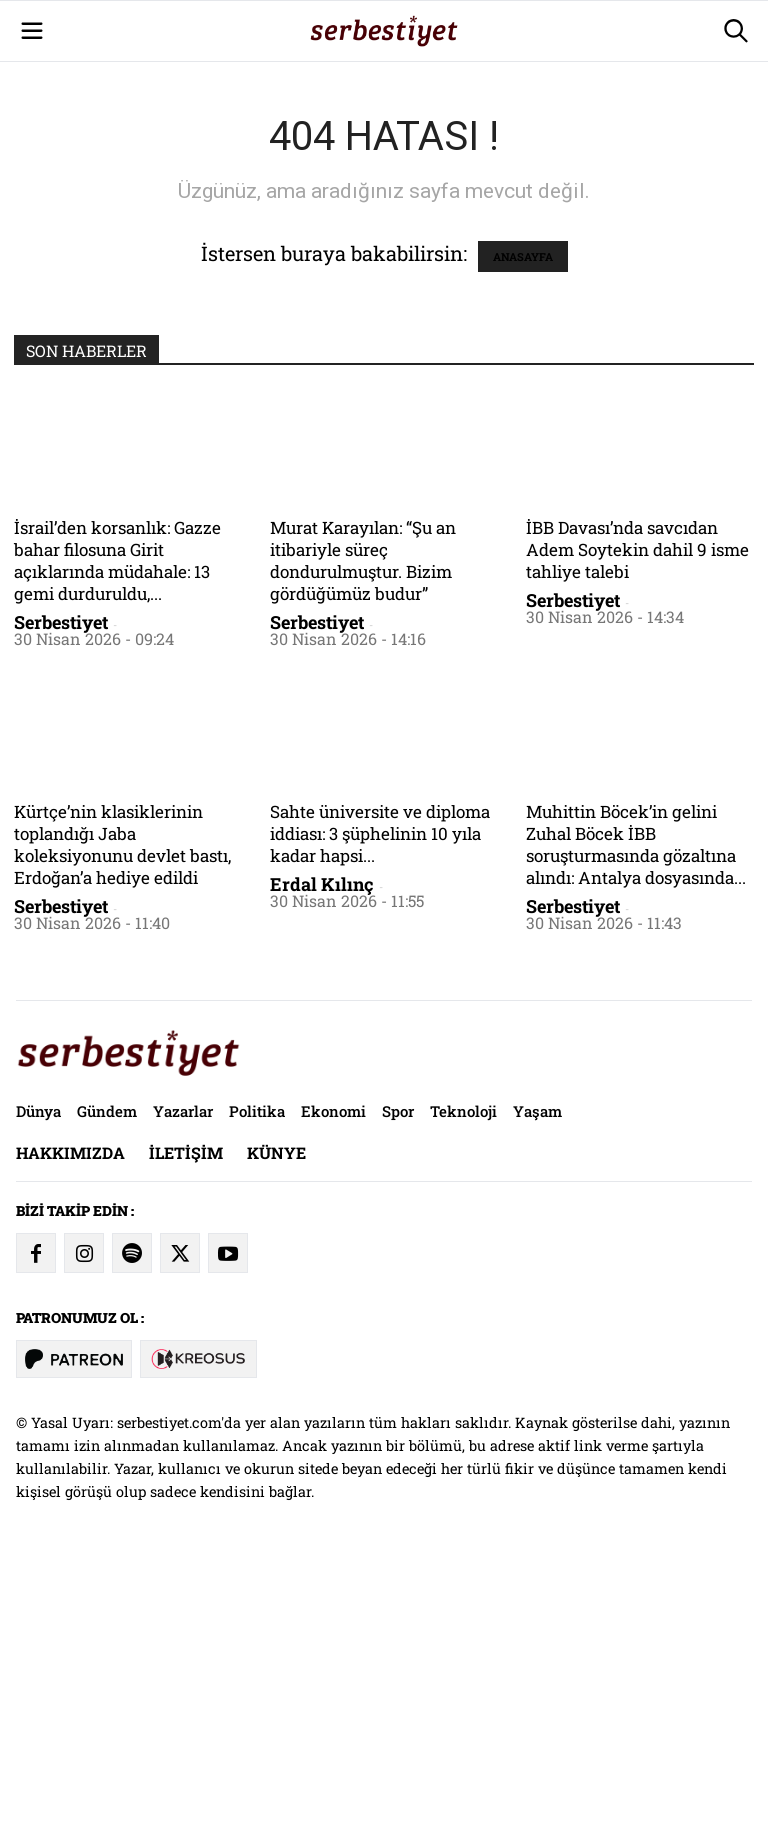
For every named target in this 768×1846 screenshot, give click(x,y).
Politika (257, 1391)
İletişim (186, 1432)
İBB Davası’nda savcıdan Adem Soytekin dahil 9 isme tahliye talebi (637, 829)
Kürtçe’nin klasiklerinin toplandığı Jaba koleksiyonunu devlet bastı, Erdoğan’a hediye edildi (122, 1124)
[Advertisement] (384, 140)
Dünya (38, 1391)
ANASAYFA (523, 536)
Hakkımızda (70, 1432)
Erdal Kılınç (322, 1164)
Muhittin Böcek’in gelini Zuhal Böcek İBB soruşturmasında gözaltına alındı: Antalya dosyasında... (636, 1124)
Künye (276, 1432)
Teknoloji (463, 1391)
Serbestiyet (61, 902)
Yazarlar (183, 1391)
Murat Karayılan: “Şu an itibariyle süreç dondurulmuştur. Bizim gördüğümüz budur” (363, 840)
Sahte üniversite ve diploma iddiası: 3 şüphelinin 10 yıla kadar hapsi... (380, 1113)
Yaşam (537, 1391)
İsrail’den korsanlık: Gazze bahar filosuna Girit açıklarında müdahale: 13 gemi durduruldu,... (117, 840)
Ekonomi (333, 1391)
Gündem (107, 1391)
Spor (398, 1391)
